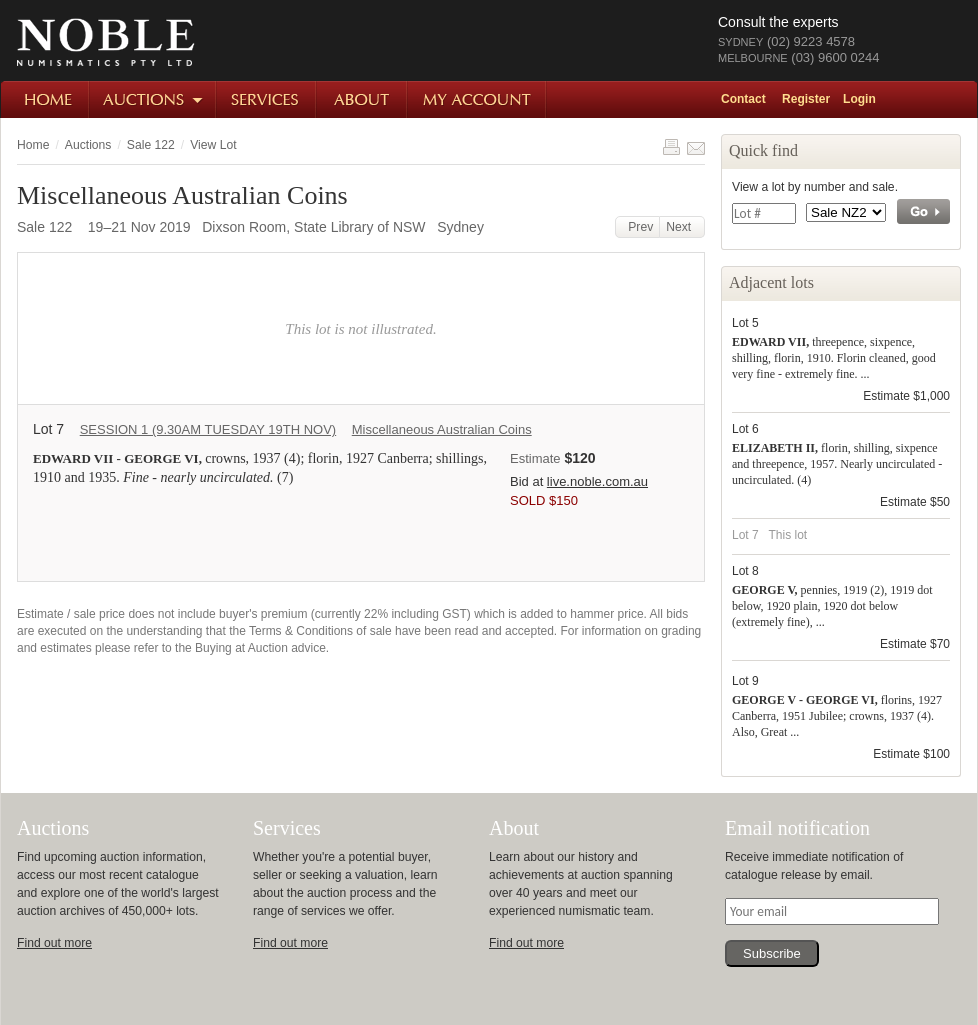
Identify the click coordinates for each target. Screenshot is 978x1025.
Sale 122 (151, 145)
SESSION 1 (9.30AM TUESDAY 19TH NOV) (208, 429)
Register (806, 99)
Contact (743, 99)
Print (671, 147)
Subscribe (772, 953)
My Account (477, 99)
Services (267, 99)
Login (859, 99)
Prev (638, 227)
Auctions (153, 99)
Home (45, 99)
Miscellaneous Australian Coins (442, 429)
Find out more (54, 943)
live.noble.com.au (597, 481)
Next (682, 227)
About (362, 99)
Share (696, 147)
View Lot (213, 145)
